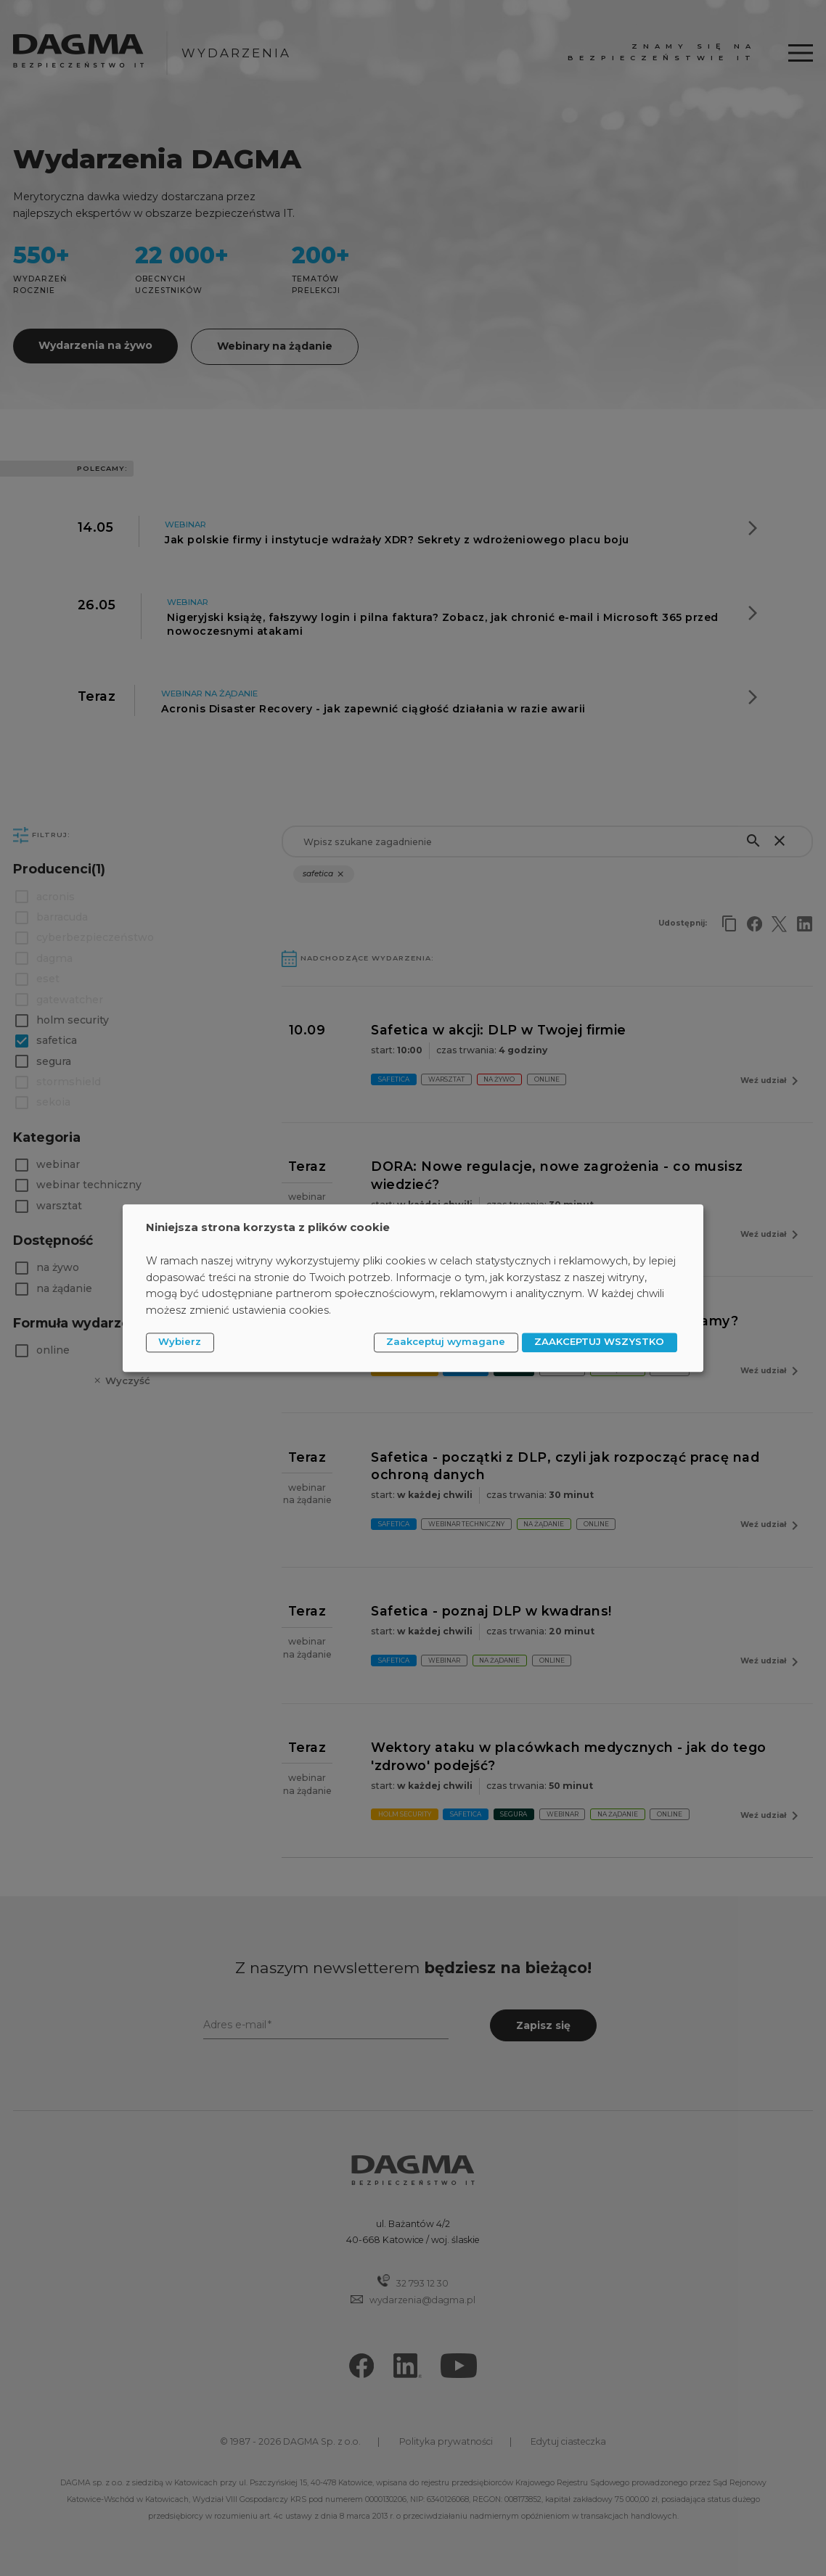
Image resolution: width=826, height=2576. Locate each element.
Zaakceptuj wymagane (445, 1342)
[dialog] (413, 1288)
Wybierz (179, 1342)
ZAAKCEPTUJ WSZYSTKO (599, 1342)
